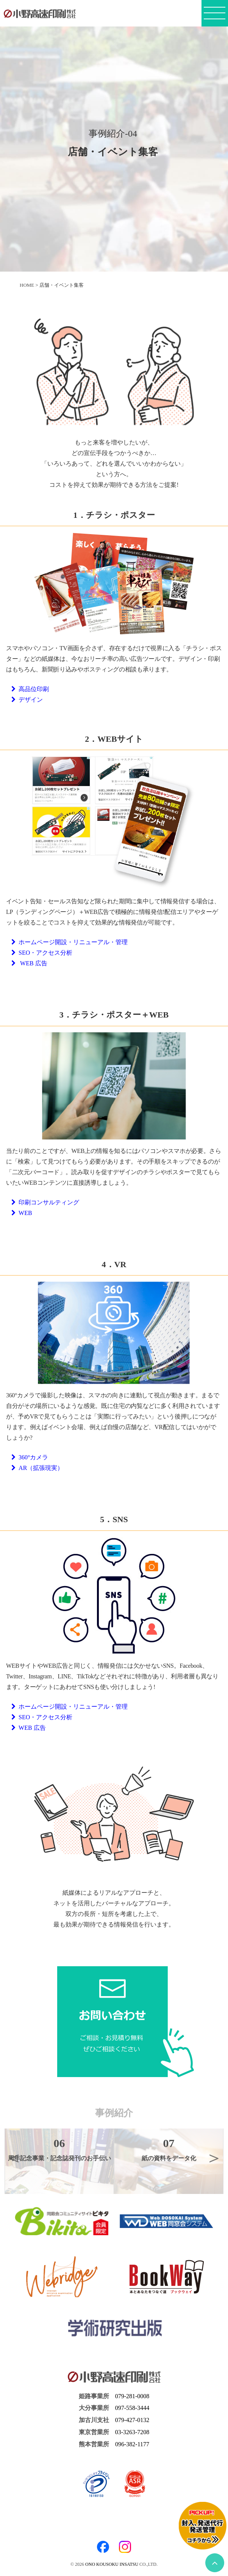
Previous (14, 2157)
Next (214, 2157)
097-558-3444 (132, 2408)
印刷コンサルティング (45, 1202)
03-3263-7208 (132, 2432)
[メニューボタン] (214, 15)
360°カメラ (29, 1457)
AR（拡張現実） (37, 1468)
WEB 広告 (29, 963)
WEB (21, 1213)
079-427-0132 (132, 2420)
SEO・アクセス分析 (41, 952)
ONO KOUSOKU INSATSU (111, 2564)
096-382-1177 (132, 2444)
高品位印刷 (30, 689)
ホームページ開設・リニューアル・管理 (69, 942)
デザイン (27, 699)
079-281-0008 (132, 2396)
